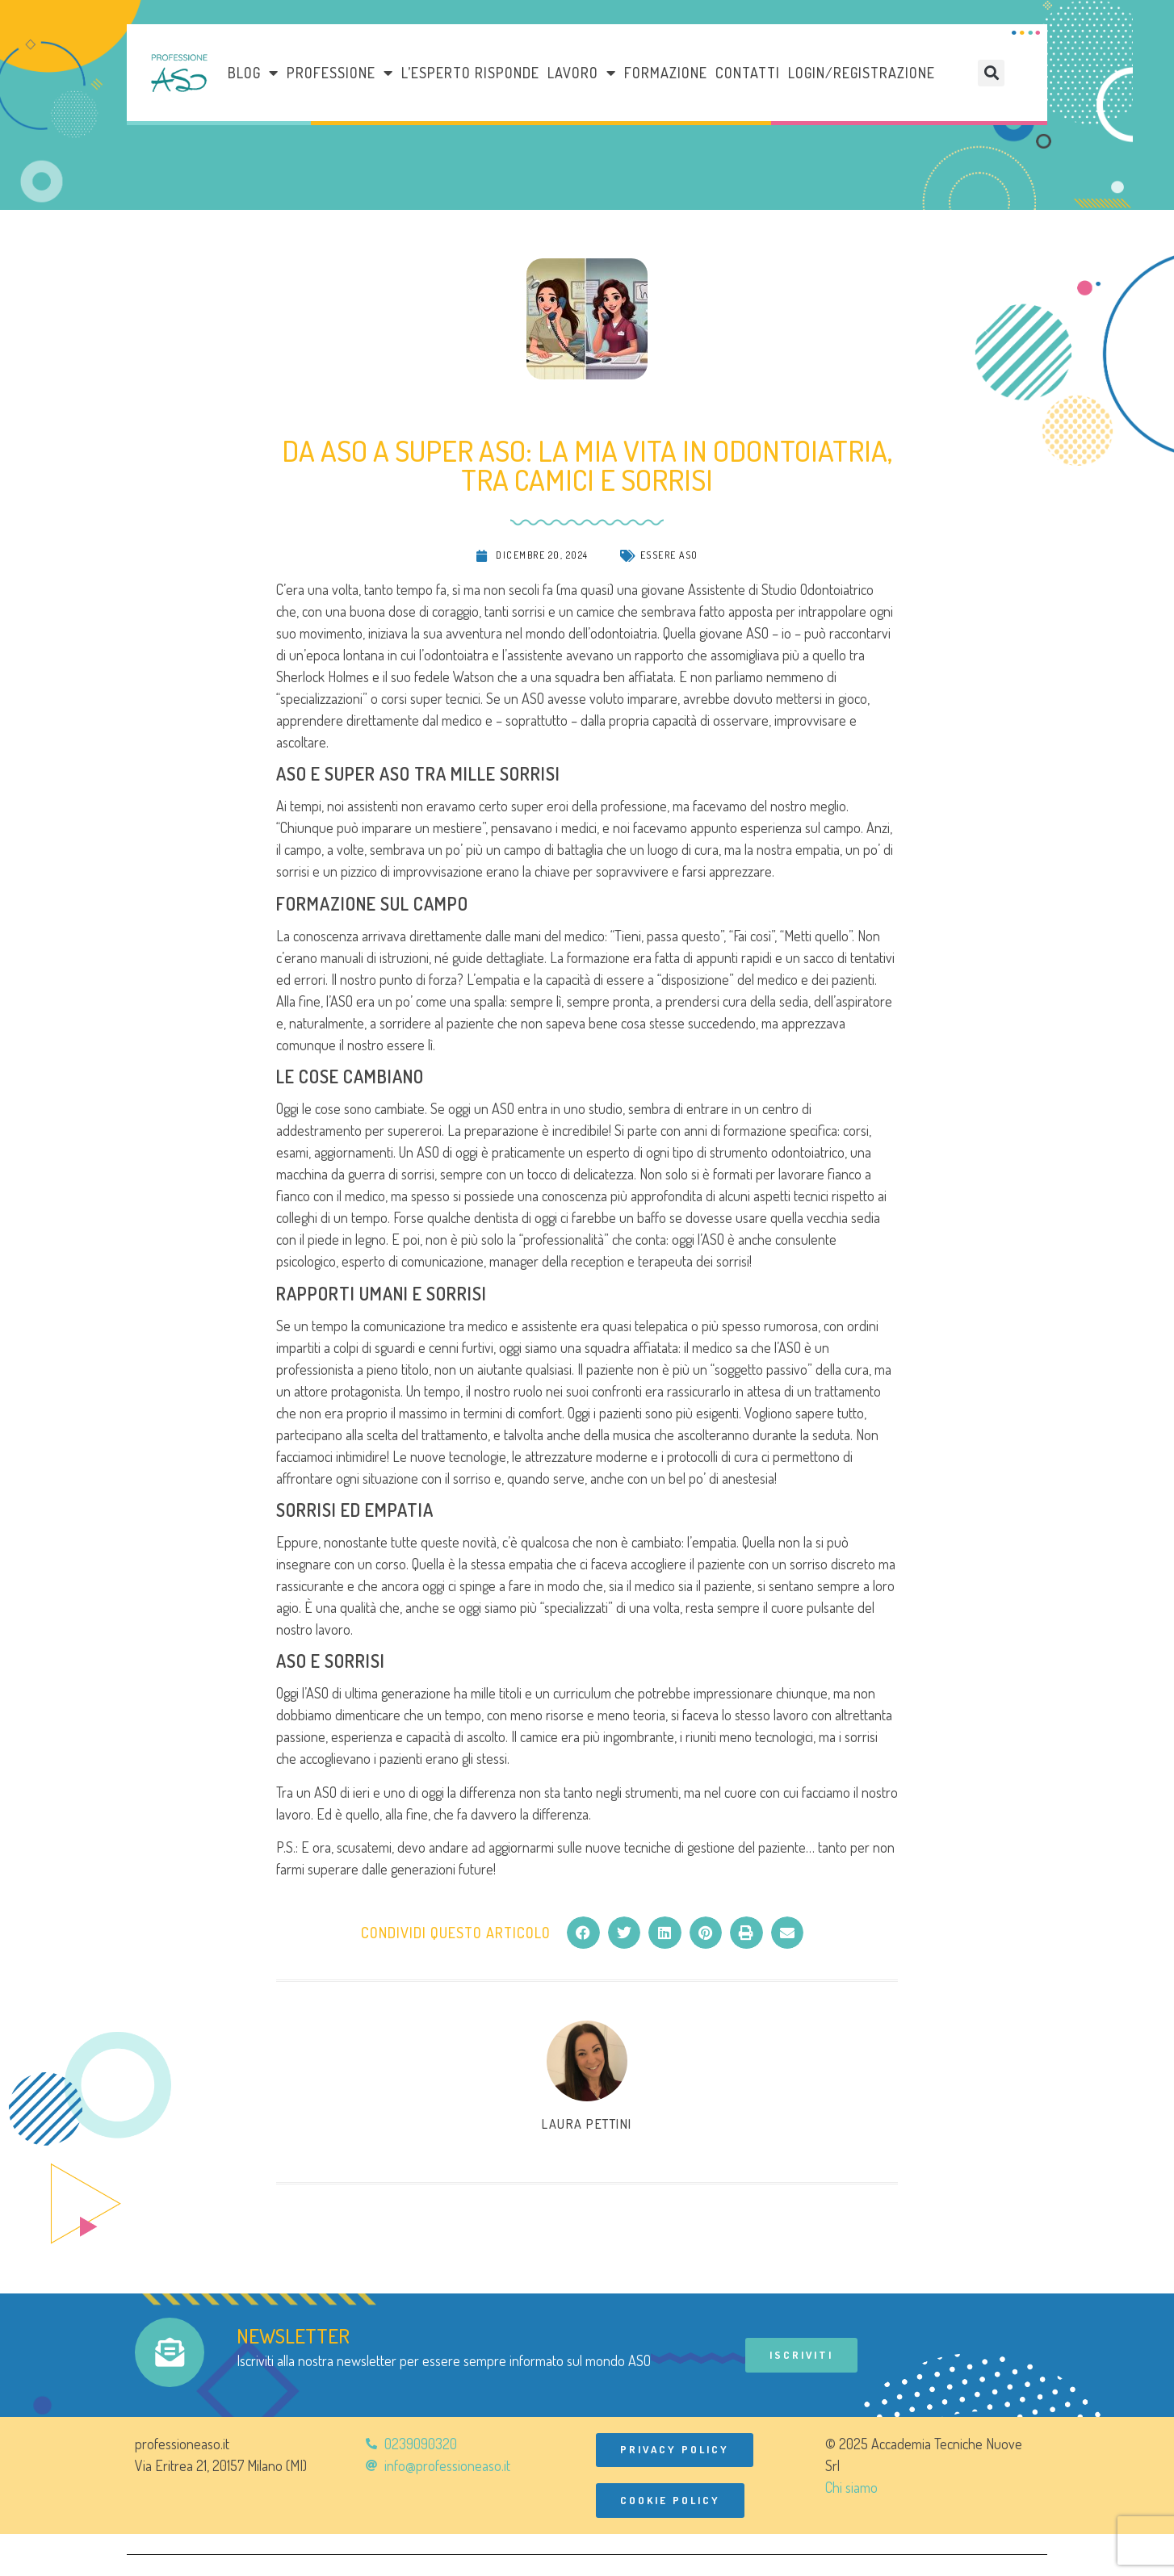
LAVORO (581, 72)
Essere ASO (669, 555)
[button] (991, 73)
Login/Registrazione (861, 73)
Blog (253, 72)
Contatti (747, 73)
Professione (340, 72)
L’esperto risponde (470, 73)
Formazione (665, 73)
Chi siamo (851, 2487)
